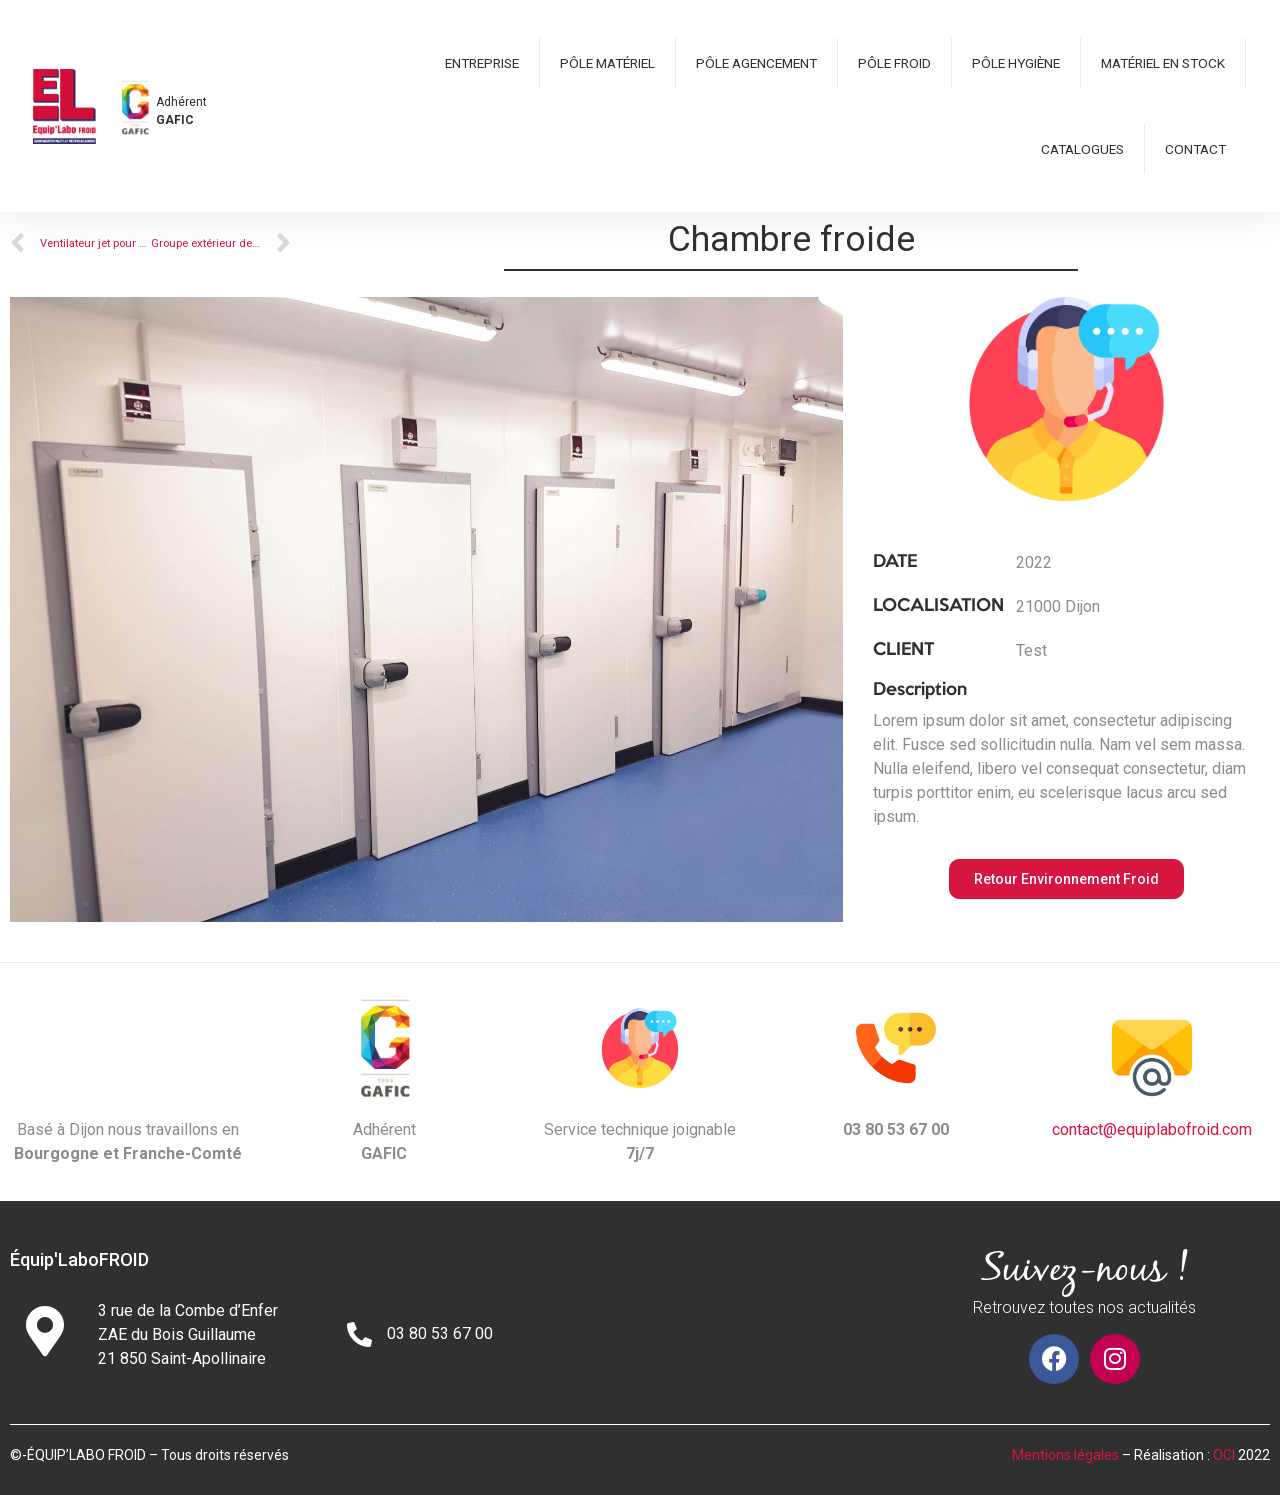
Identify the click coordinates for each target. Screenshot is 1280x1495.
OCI (1224, 1455)
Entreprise (482, 63)
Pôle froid (894, 63)
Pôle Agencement (756, 63)
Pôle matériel (607, 63)
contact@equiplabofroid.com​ (1152, 1129)
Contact (1195, 149)
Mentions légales (1065, 1455)
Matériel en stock (1163, 63)
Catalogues (1082, 149)
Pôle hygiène (1016, 63)
